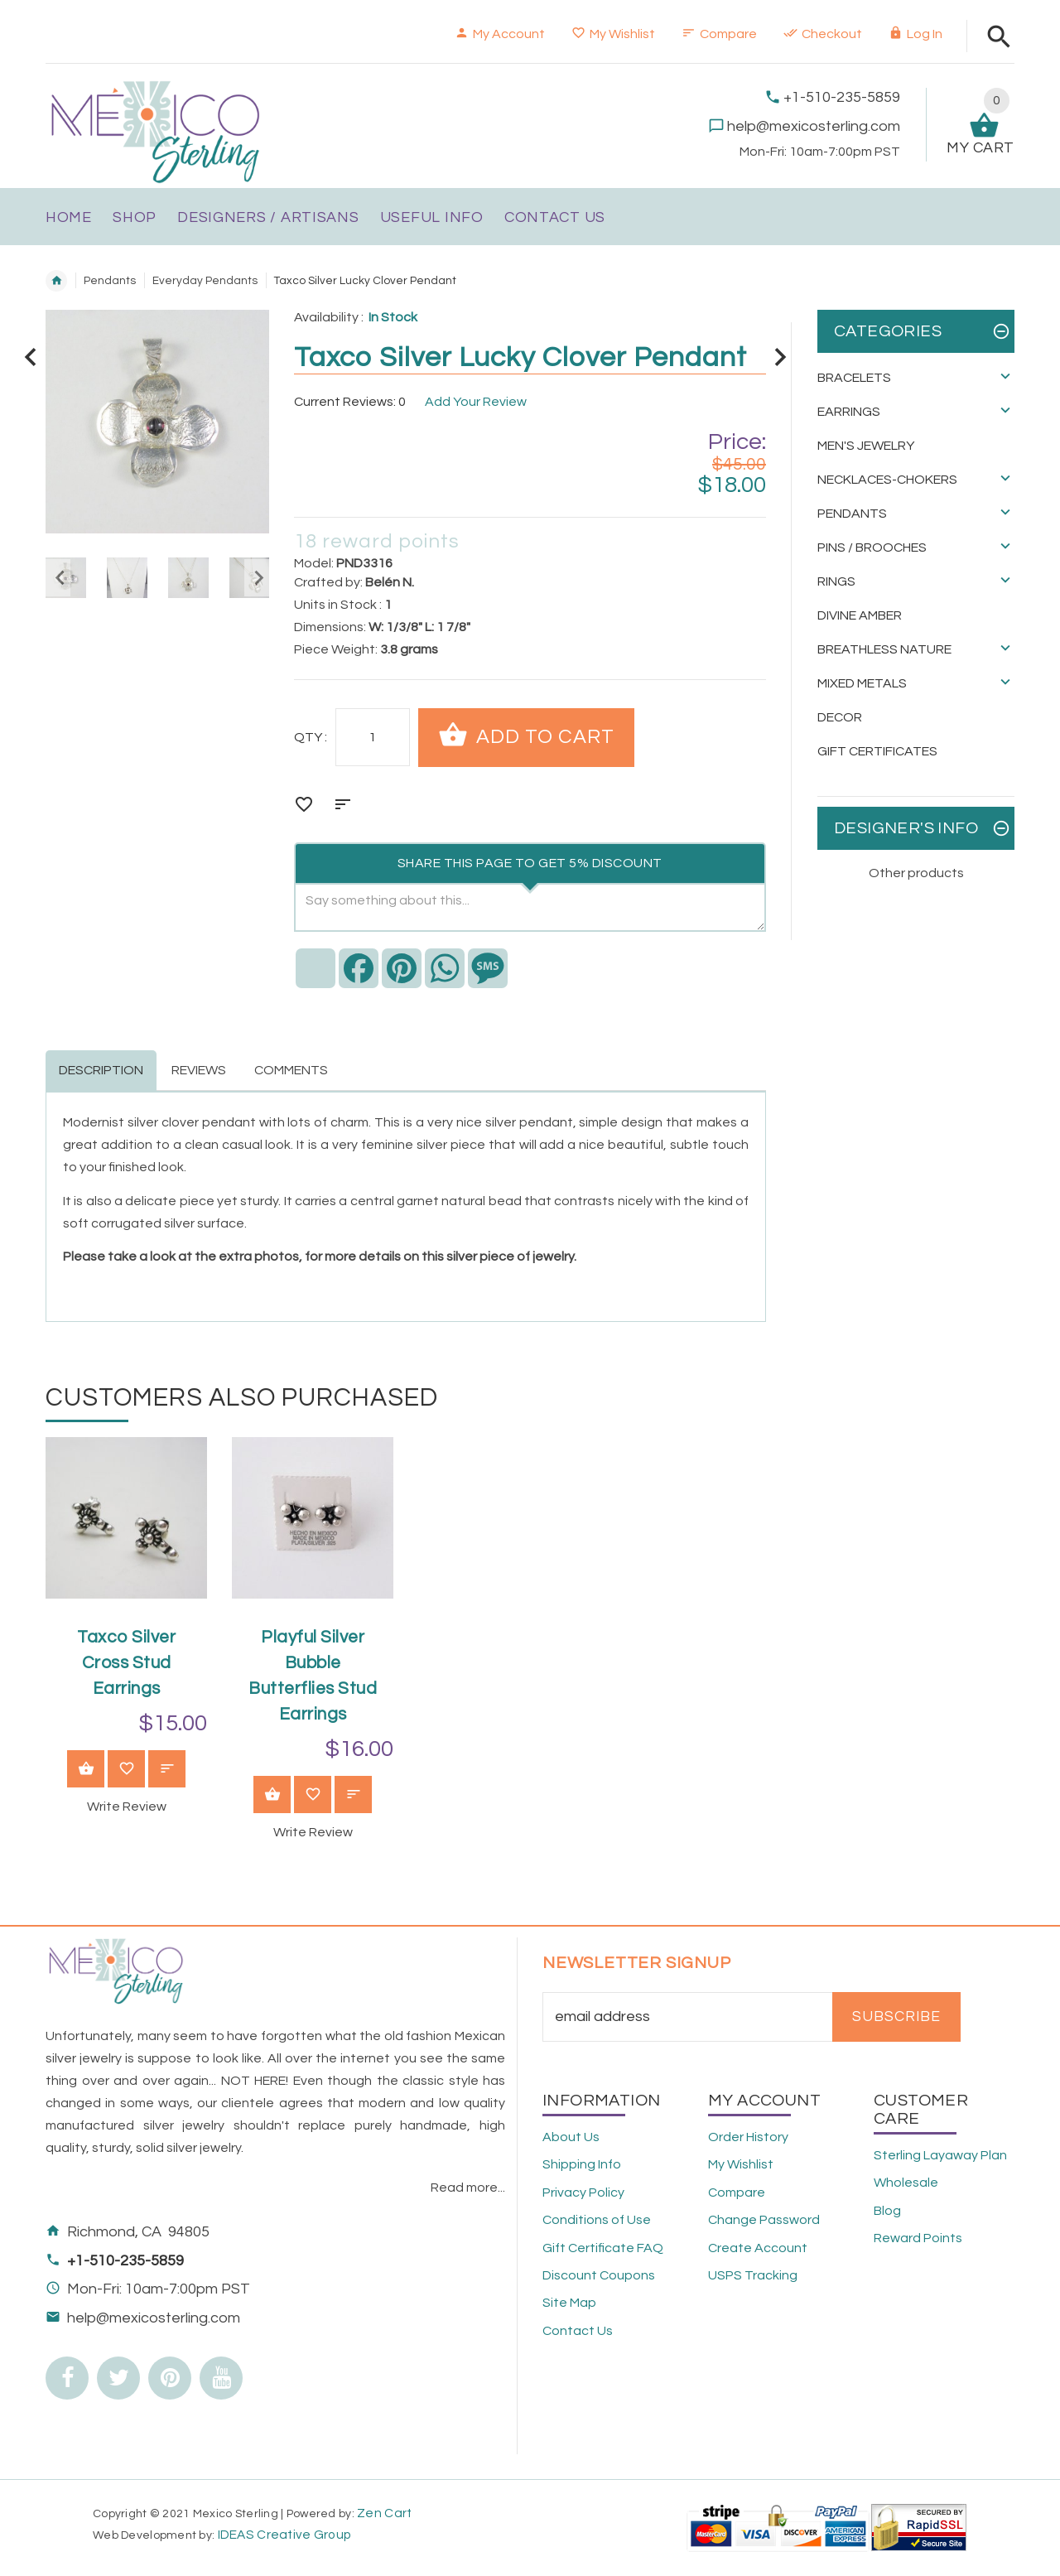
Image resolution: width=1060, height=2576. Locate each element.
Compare (719, 34)
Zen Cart (384, 2513)
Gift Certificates (877, 751)
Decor (839, 717)
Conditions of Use (596, 2219)
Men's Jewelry (865, 445)
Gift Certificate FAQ (602, 2248)
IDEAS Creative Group (282, 2534)
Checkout (822, 34)
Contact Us (577, 2330)
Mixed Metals (862, 683)
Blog (887, 2210)
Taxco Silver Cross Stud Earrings (126, 1662)
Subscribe (896, 2016)
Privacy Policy (583, 2192)
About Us (571, 2137)
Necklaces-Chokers (887, 479)
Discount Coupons (598, 2275)
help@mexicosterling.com (813, 126)
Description (101, 1070)
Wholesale (906, 2182)
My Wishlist (613, 34)
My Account (500, 34)
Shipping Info (581, 2164)
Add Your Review (476, 401)
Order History (748, 2137)
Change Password (764, 2219)
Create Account (757, 2248)
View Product (86, 1770)
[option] (127, 577)
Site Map (569, 2302)
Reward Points (918, 2238)
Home (56, 281)
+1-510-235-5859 (841, 97)
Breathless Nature (884, 649)
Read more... (468, 2187)
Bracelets (854, 377)
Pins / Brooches (872, 547)
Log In (915, 34)
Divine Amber (859, 615)
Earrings (848, 411)
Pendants (110, 281)
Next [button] (256, 577)
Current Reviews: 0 (350, 401)
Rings (836, 581)
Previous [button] (58, 577)
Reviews (198, 1070)
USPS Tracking (752, 2275)
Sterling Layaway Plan (940, 2155)
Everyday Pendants (205, 281)
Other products (916, 873)
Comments (291, 1070)
